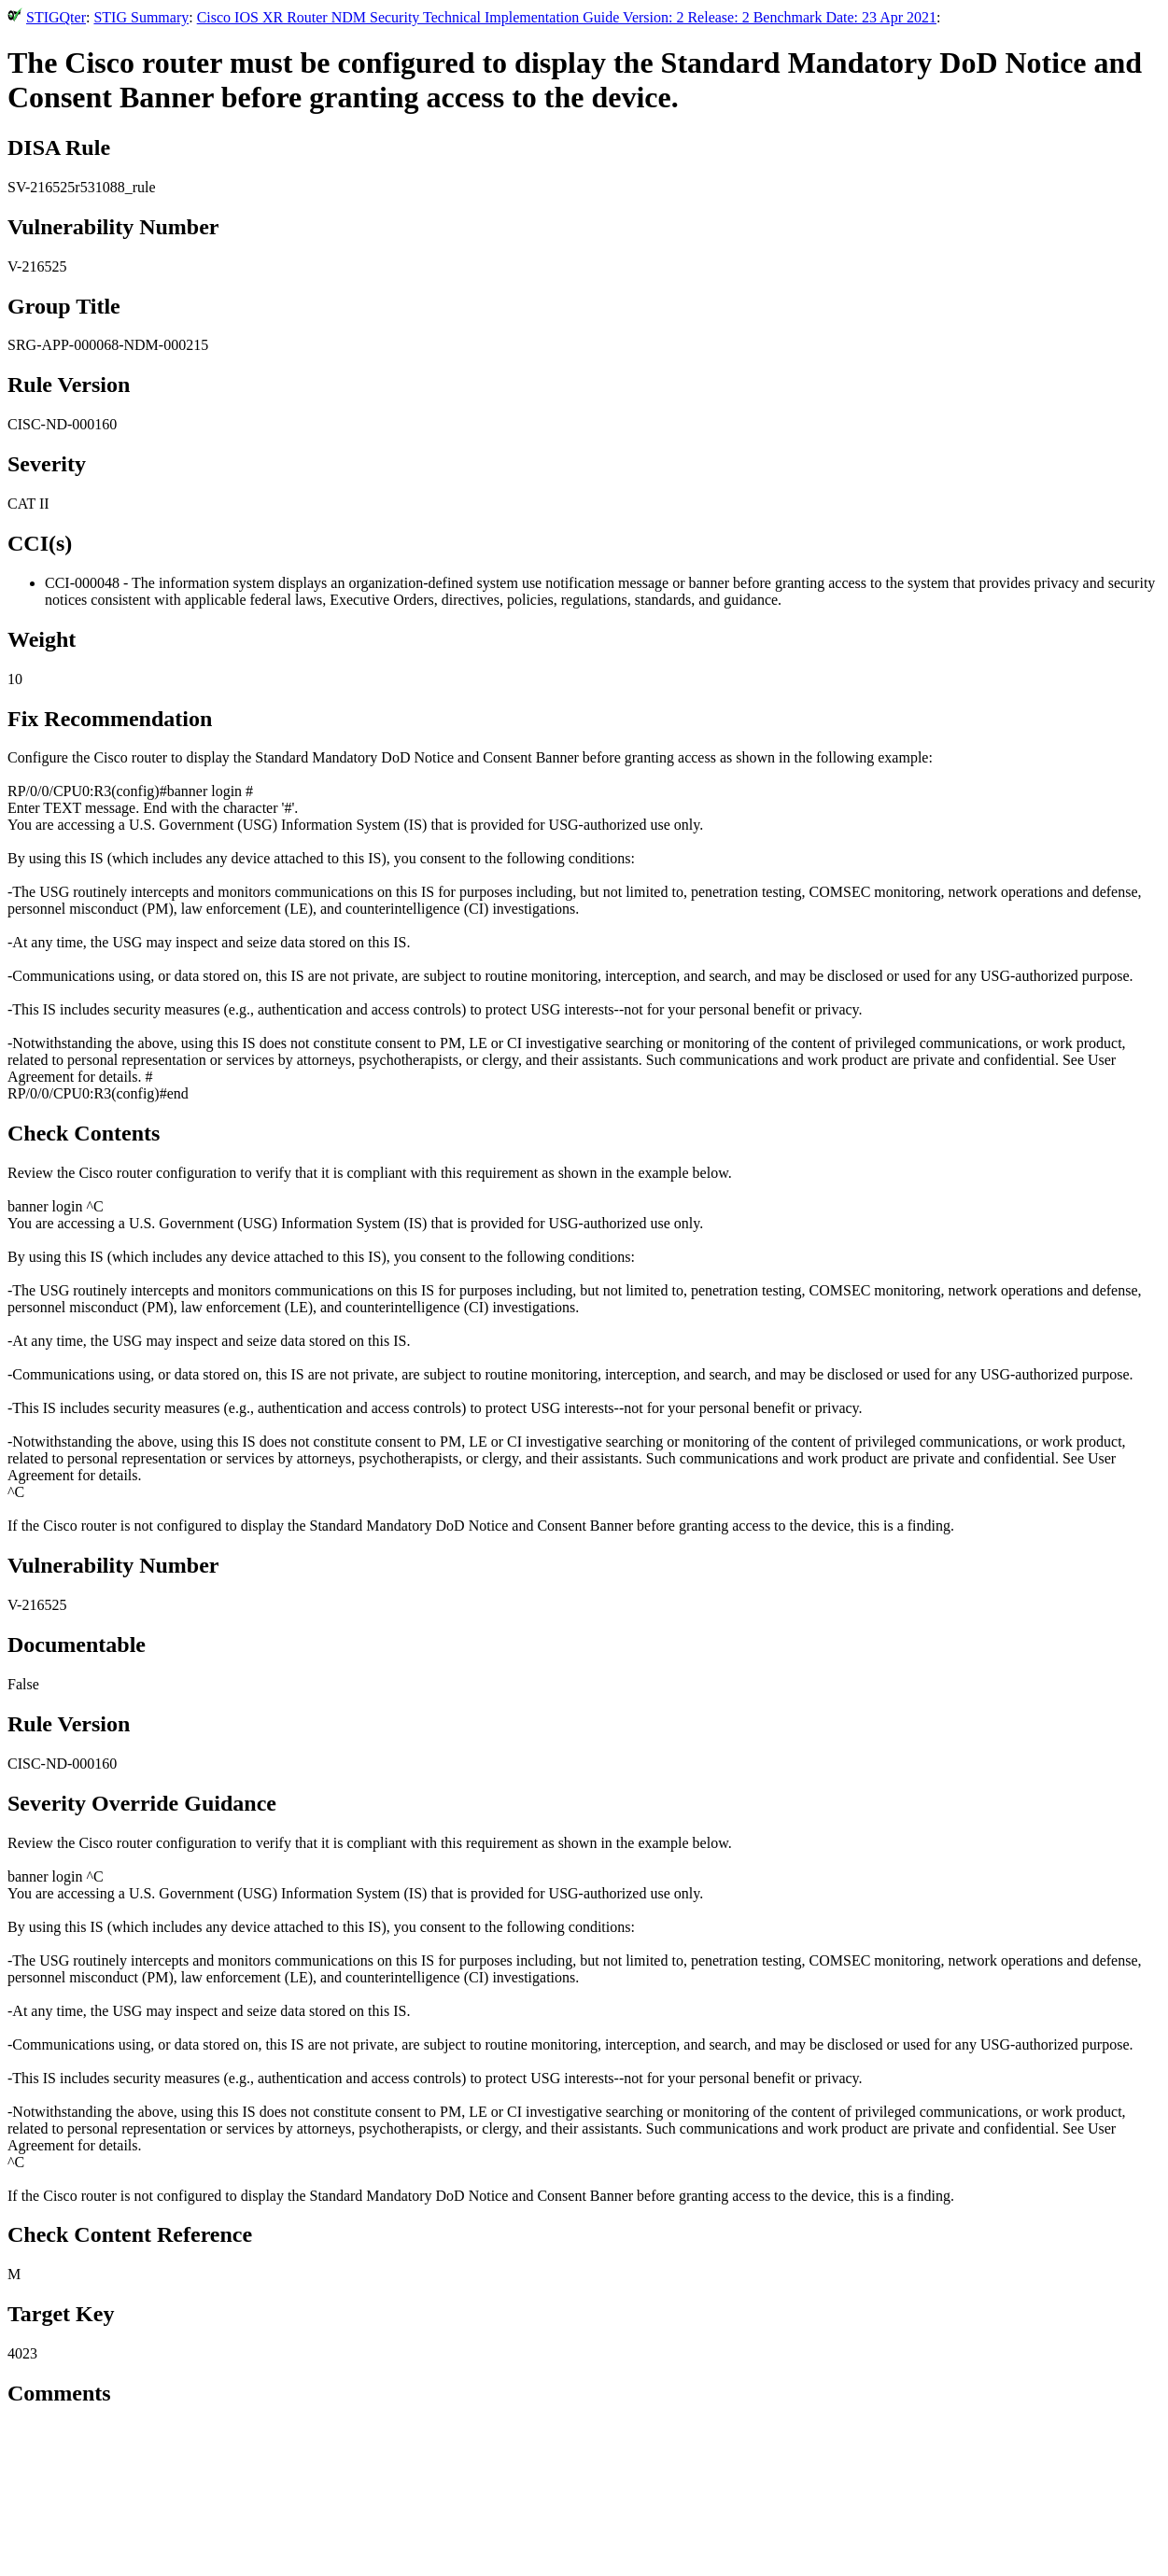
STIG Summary (141, 17)
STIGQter (56, 17)
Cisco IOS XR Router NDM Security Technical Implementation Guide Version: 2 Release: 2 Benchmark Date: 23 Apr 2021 (566, 17)
